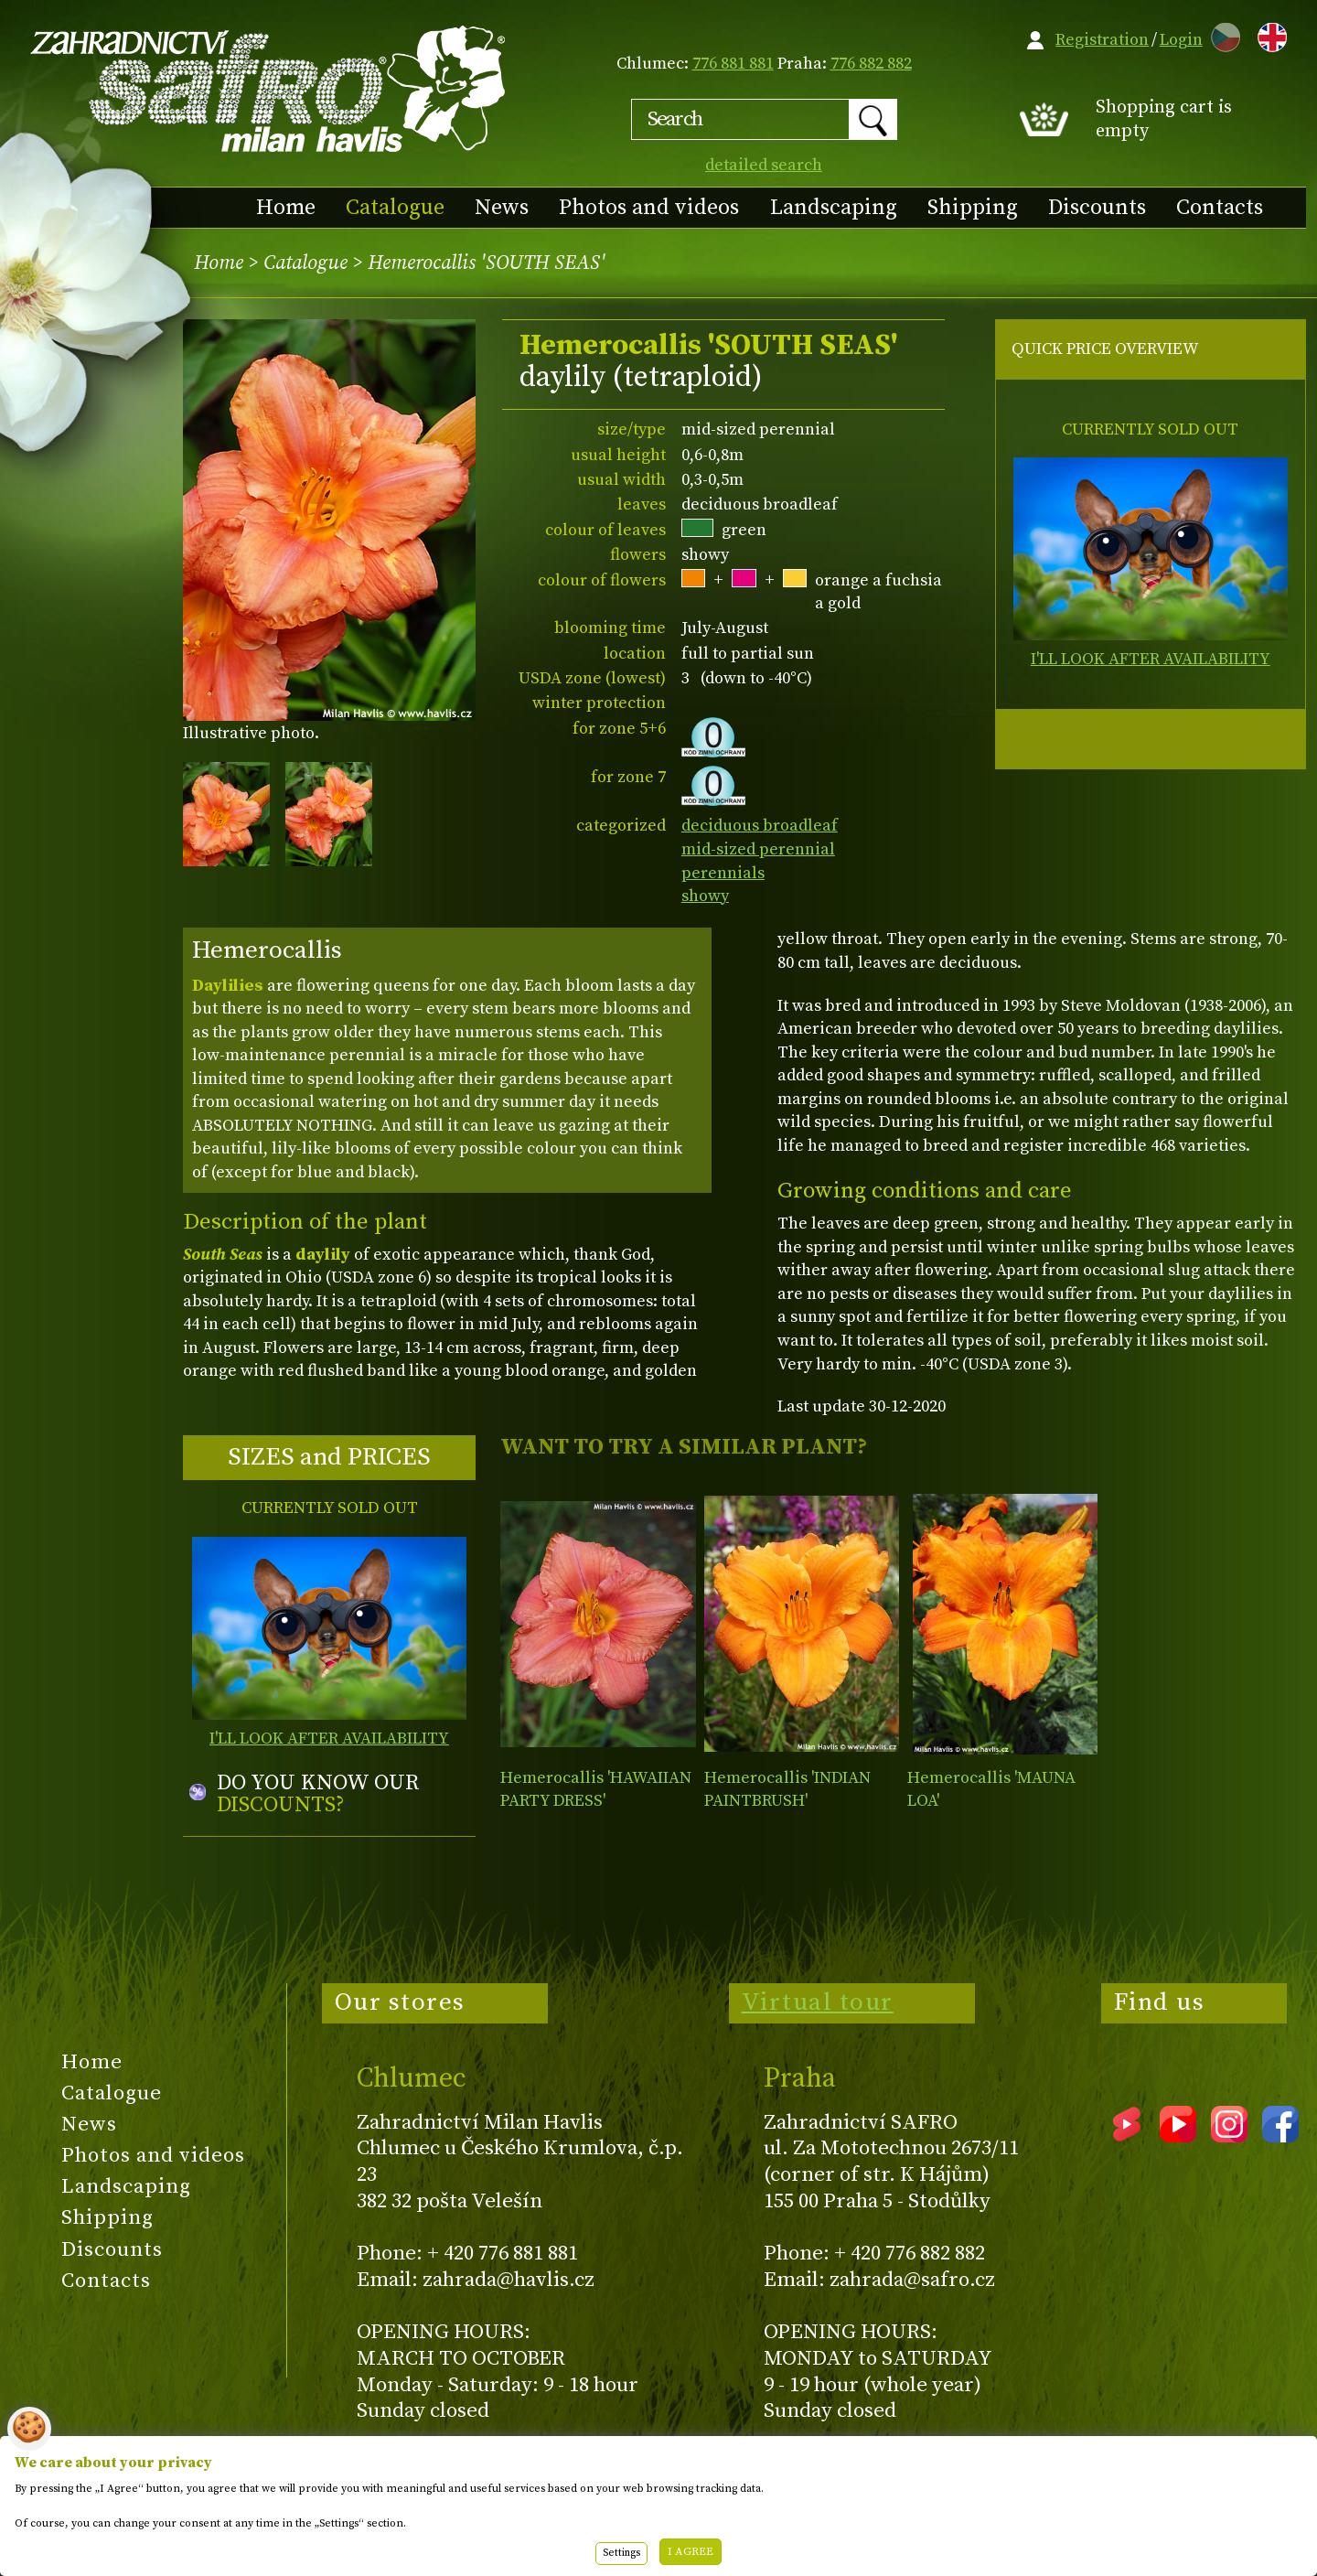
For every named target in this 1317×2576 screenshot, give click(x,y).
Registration (1102, 39)
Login (1181, 39)
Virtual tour (818, 2002)
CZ (1221, 34)
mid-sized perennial (758, 849)
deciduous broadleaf (759, 825)
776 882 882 (871, 63)
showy (705, 896)
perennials (723, 873)
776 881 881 (733, 63)
